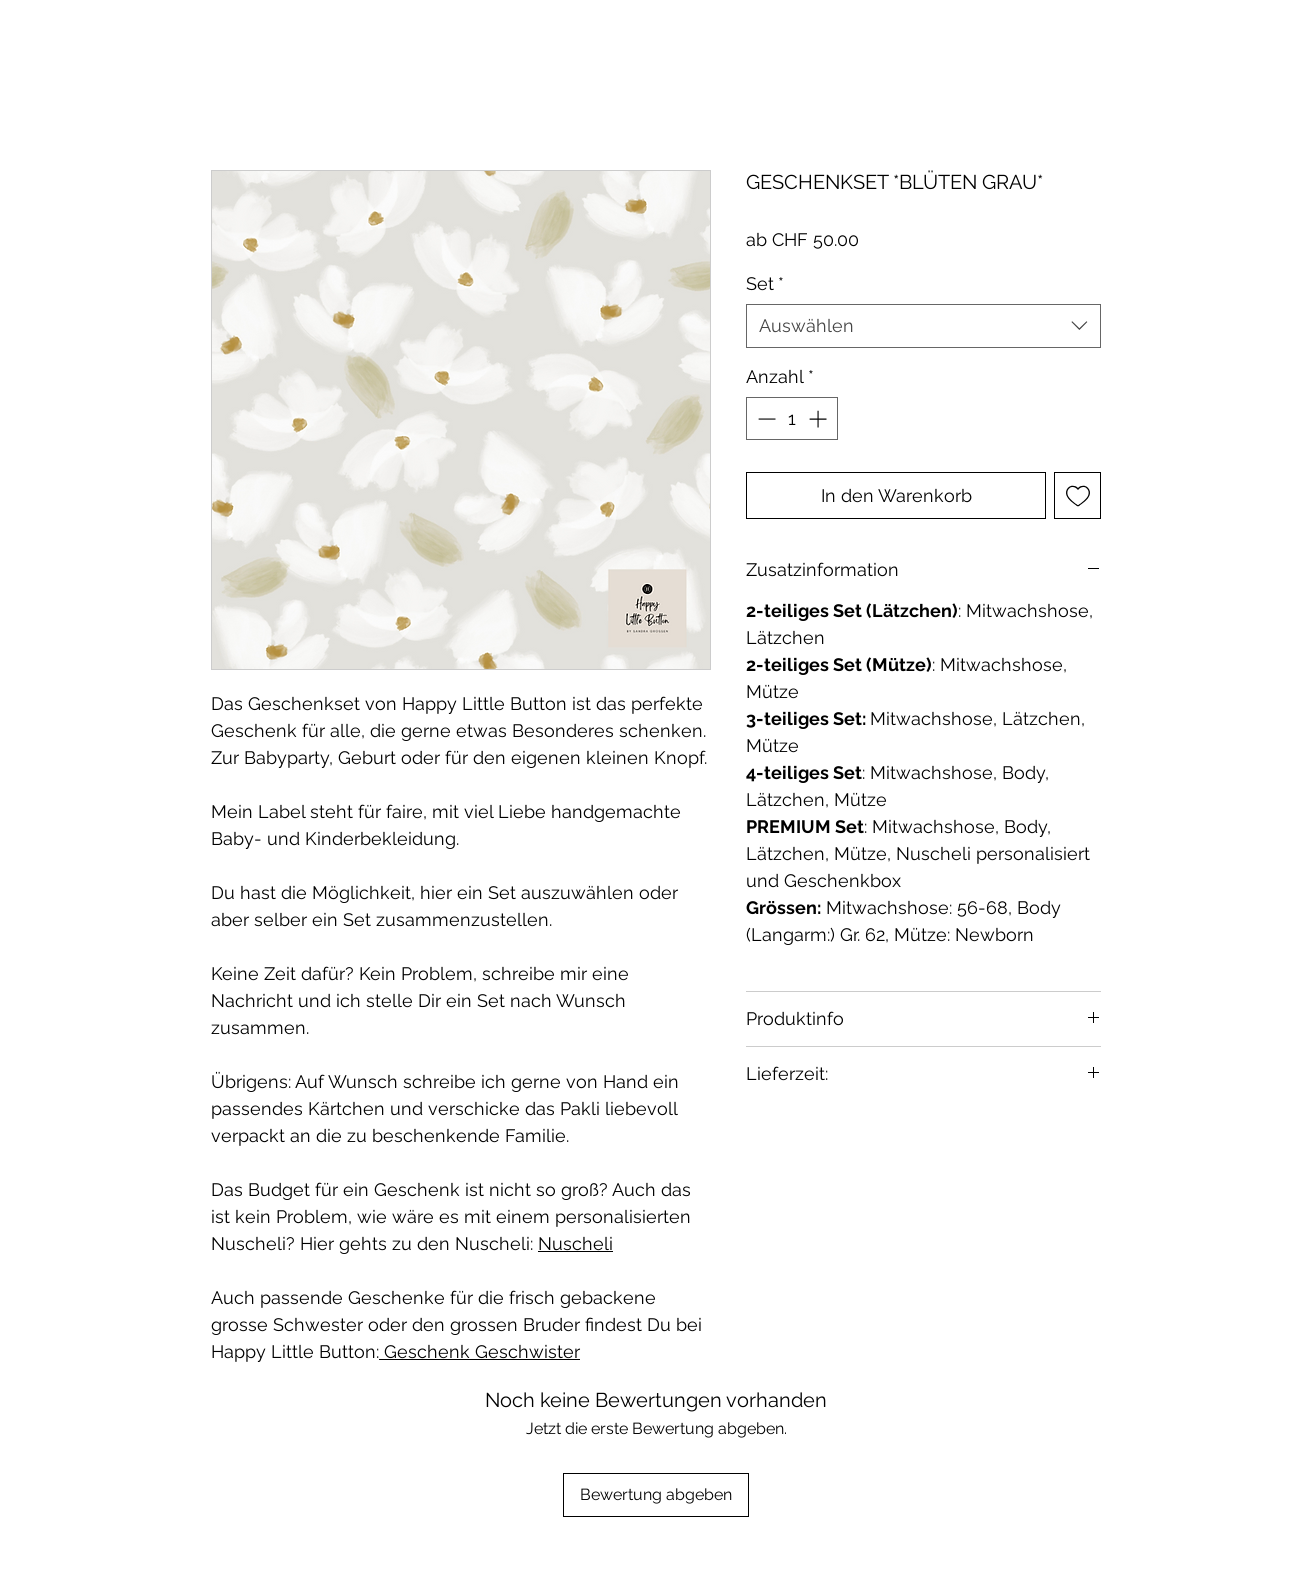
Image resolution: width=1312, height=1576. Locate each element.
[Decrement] (764, 418)
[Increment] (819, 418)
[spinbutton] (792, 418)
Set (765, 283)
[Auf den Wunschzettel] (1077, 495)
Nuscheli (575, 1243)
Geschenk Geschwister (479, 1351)
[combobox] (923, 325)
